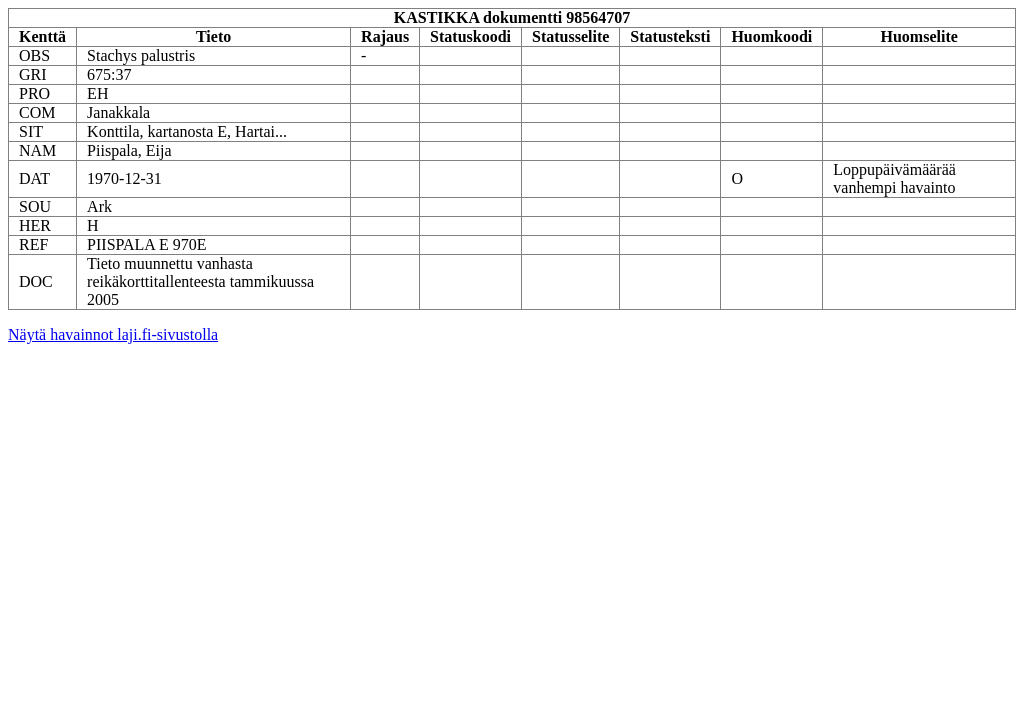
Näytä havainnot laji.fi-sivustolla (113, 334)
